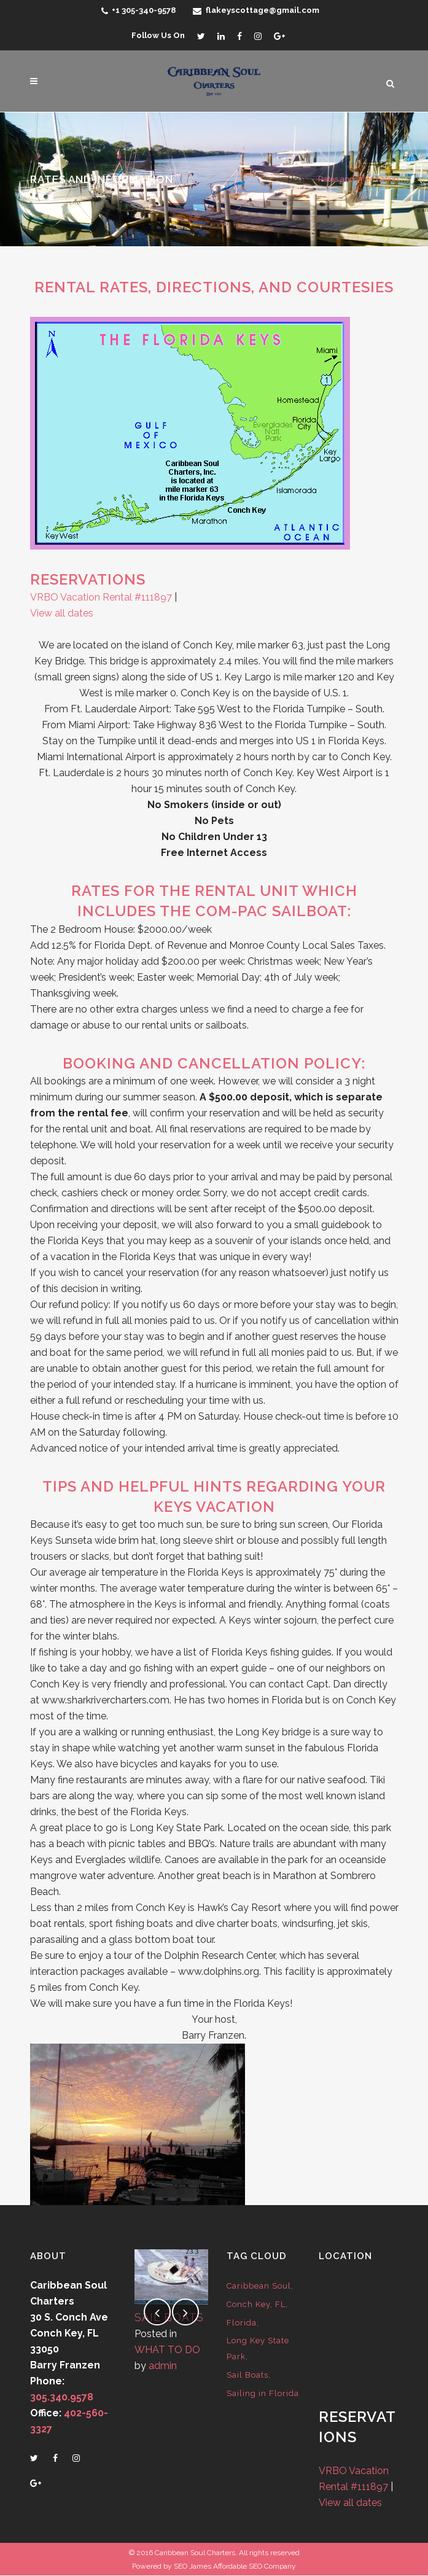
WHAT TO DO (167, 2350)
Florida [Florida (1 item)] (242, 2322)
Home (299, 179)
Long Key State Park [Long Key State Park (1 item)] (258, 2348)
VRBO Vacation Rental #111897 (101, 597)
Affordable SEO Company (254, 2566)
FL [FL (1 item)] (280, 2304)
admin (163, 2366)
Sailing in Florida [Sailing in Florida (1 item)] (263, 2393)
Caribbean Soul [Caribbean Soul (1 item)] (259, 2285)
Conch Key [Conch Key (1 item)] (248, 2304)
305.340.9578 (61, 2397)
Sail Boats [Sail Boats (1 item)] (247, 2374)
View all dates (61, 613)
